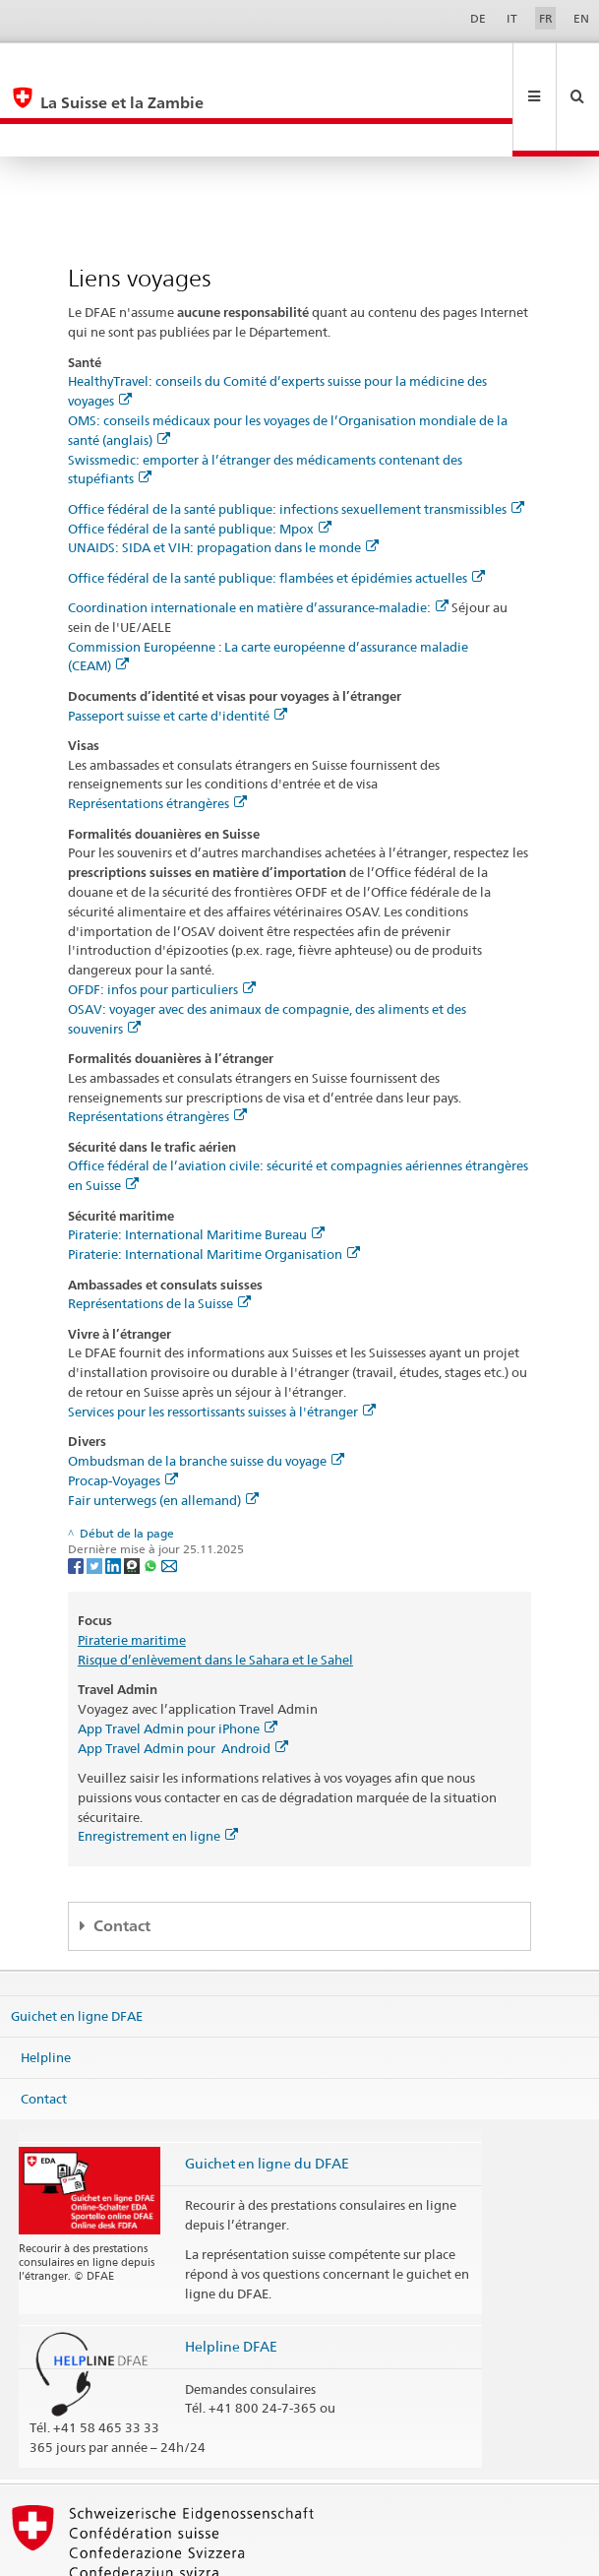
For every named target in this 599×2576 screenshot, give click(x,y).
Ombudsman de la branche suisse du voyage (206, 1395)
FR (546, 18)
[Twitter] (96, 1498)
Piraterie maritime (132, 1574)
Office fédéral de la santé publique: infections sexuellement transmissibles (296, 443)
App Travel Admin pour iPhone (177, 1662)
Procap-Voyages (123, 1414)
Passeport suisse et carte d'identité (177, 650)
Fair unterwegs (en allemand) (163, 1434)
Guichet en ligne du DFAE (267, 2097)
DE (478, 18)
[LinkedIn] (114, 1498)
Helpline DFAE (231, 2280)
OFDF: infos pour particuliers (162, 923)
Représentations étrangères (157, 737)
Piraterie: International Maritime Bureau (196, 1168)
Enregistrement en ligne (158, 1770)
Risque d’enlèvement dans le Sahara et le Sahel (215, 1594)
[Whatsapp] (152, 1498)
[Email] (169, 1498)
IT (512, 18)
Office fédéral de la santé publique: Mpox (199, 463)
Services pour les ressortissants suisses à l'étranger (222, 1345)
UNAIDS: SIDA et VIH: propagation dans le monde (223, 481)
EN (581, 18)
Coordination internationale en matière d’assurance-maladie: (258, 541)
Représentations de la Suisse (159, 1237)
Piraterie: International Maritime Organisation (214, 1188)
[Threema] (133, 1498)
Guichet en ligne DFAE (77, 1950)
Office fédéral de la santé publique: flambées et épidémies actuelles (276, 512)
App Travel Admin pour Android (183, 1682)
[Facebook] (77, 1498)
